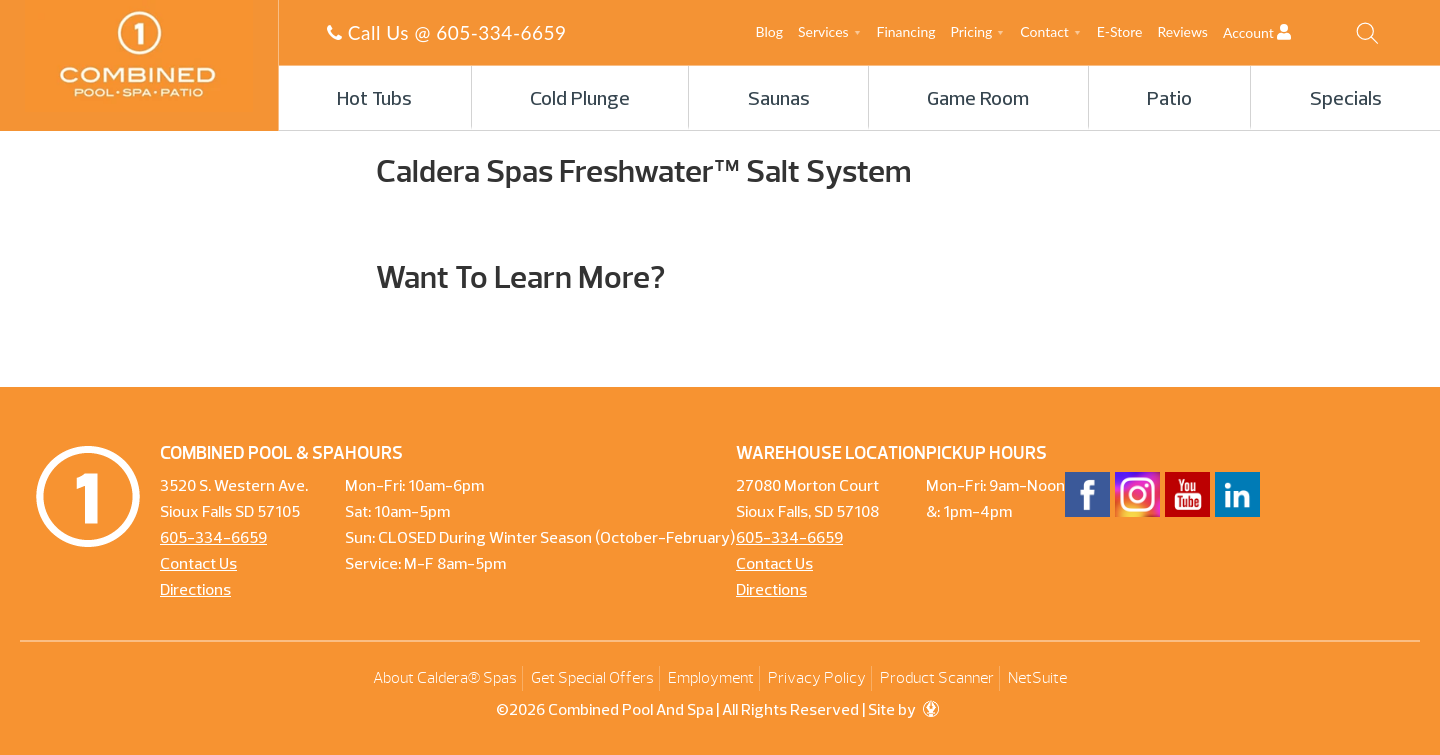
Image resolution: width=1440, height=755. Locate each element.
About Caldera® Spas (445, 678)
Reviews (1182, 31)
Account (1274, 32)
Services (823, 31)
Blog (769, 31)
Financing (906, 31)
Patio (1169, 100)
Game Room (978, 100)
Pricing (972, 31)
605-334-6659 (501, 32)
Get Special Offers (592, 678)
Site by (903, 711)
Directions (195, 591)
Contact (1044, 31)
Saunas (779, 100)
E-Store (1120, 31)
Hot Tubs (374, 100)
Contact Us (198, 565)
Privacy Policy (817, 678)
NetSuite (1037, 678)
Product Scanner (937, 678)
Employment (711, 678)
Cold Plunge (580, 100)
